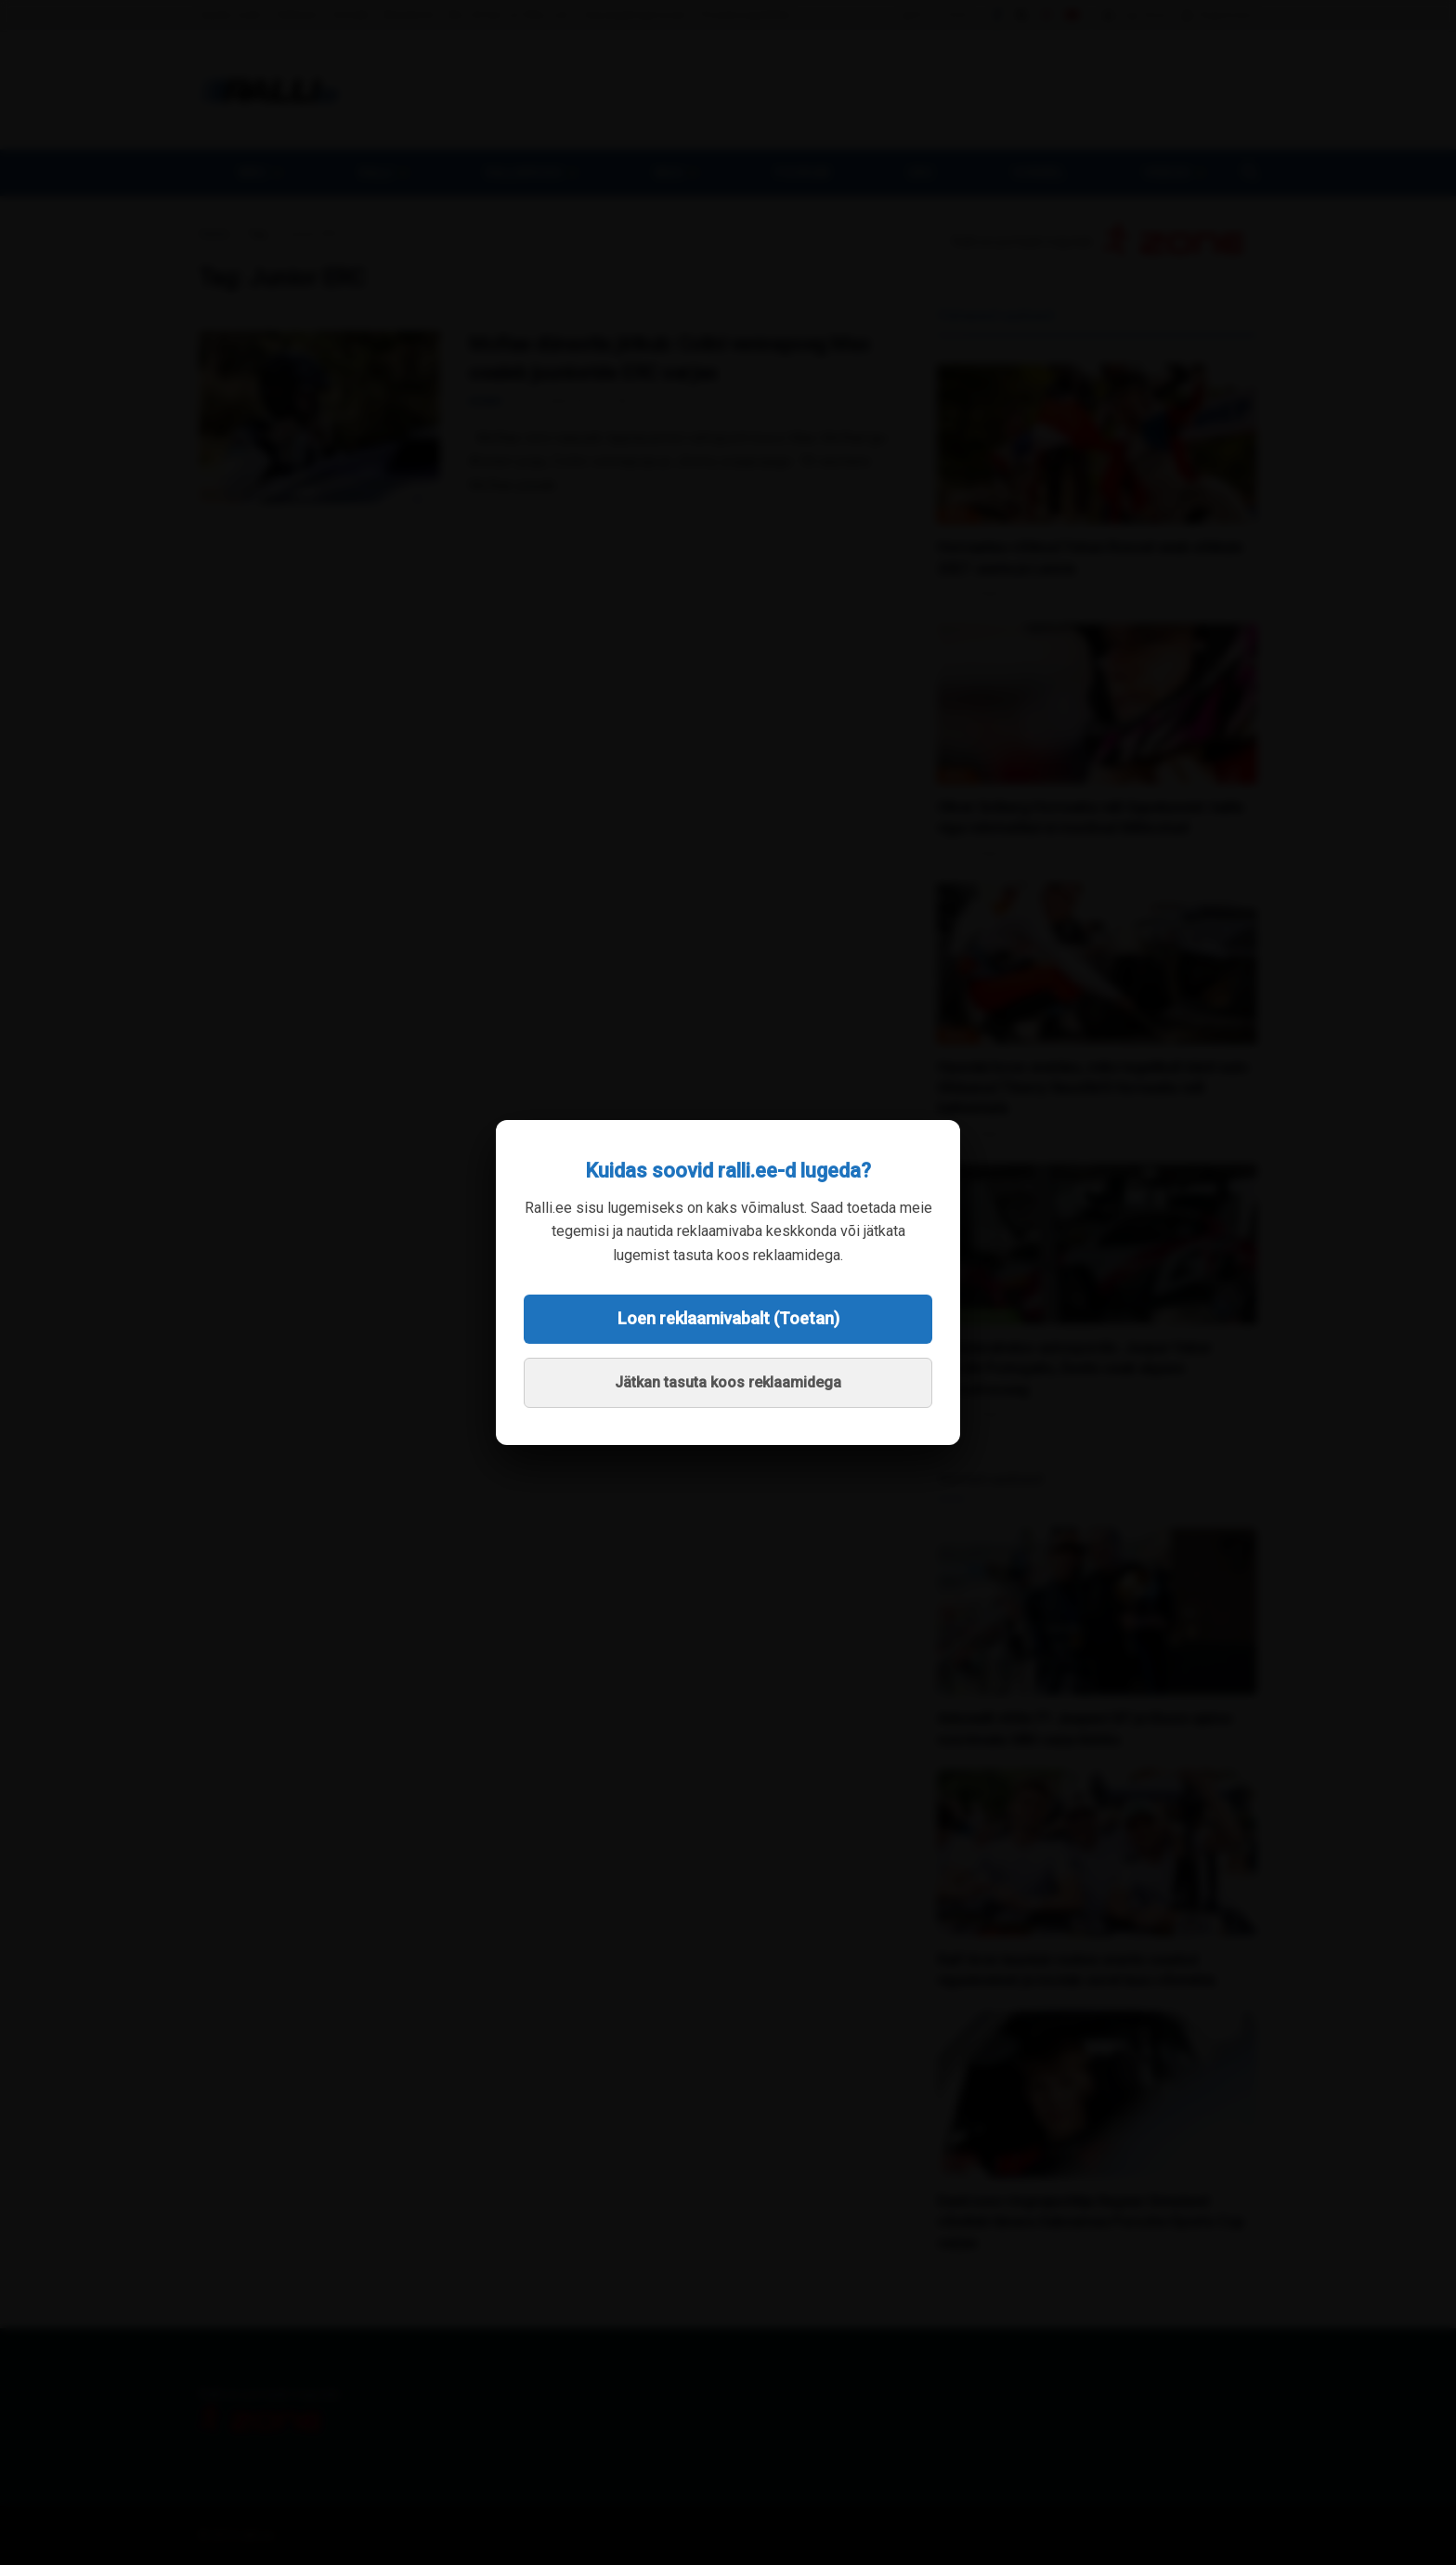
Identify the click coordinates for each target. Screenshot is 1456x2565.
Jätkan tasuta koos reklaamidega (728, 1382)
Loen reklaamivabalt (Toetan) (728, 1318)
